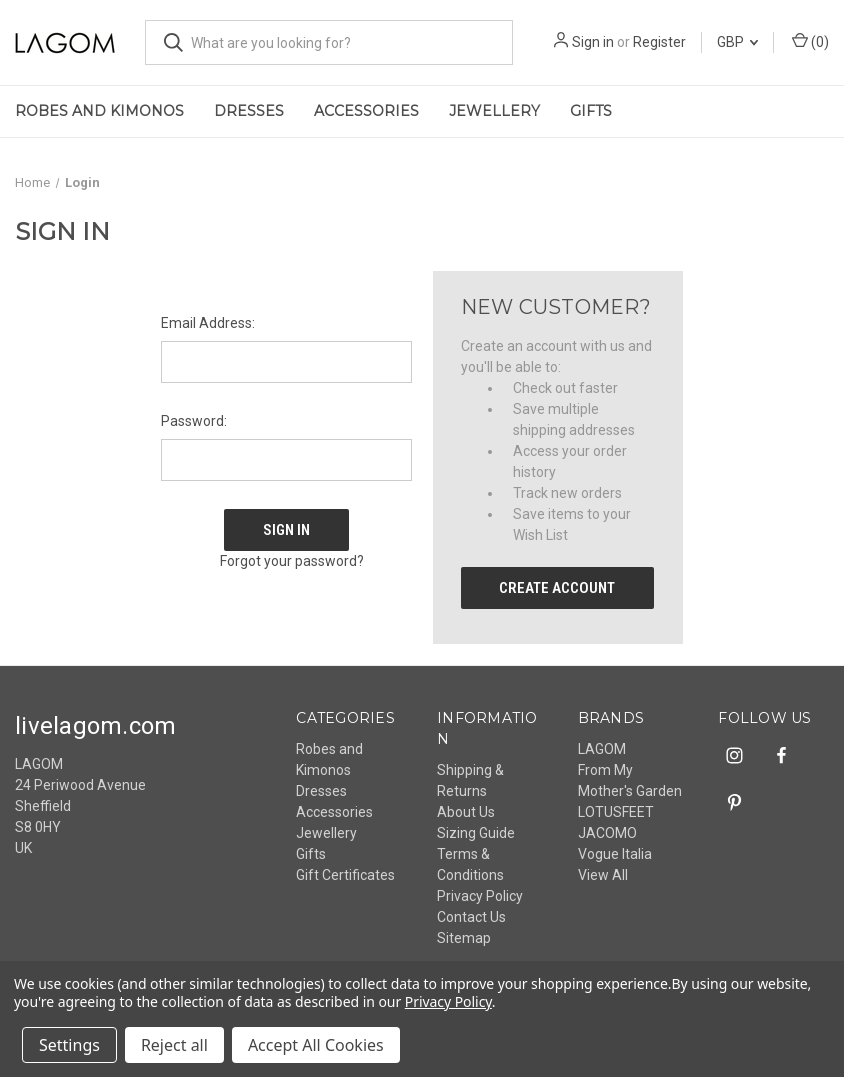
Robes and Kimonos (99, 111)
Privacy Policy (480, 896)
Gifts (591, 111)
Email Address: (208, 323)
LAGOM (602, 749)
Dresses (249, 111)
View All (603, 875)
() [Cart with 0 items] (810, 41)
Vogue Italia (615, 854)
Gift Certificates (345, 875)
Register (659, 42)
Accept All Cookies (316, 1045)
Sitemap (464, 938)
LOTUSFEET (616, 812)
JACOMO (607, 833)
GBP (737, 42)
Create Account (557, 588)
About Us (466, 812)
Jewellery (494, 111)
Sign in (593, 42)
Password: (194, 421)
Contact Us (471, 917)
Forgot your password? (292, 561)
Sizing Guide (476, 833)
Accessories (366, 111)
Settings (69, 1045)
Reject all (174, 1045)
